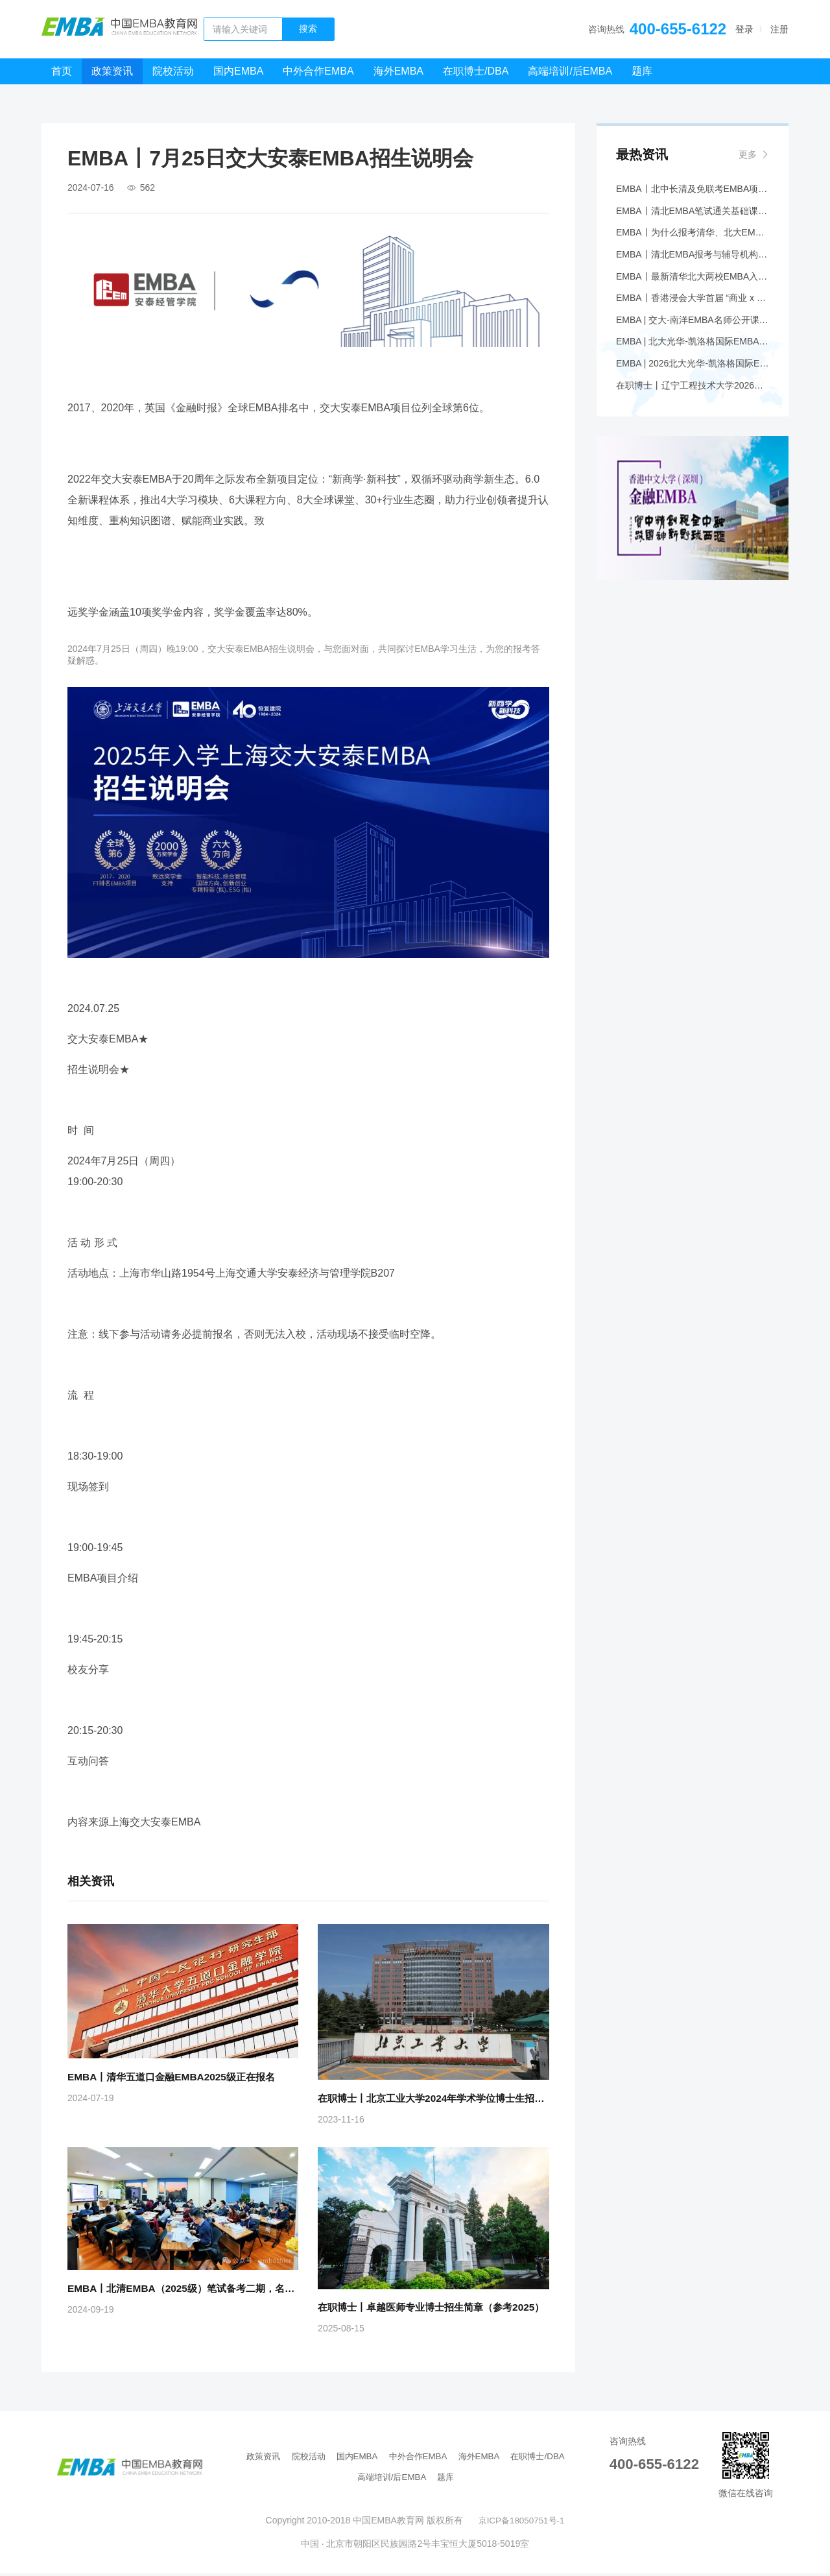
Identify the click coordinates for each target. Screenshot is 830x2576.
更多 (748, 154)
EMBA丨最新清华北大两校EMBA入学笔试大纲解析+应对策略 (692, 283)
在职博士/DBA (475, 71)
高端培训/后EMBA (570, 71)
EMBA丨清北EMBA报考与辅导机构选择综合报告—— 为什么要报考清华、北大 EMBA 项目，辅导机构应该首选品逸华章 (692, 260)
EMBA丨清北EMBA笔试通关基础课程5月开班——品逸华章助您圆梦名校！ (692, 213)
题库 (642, 71)
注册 (779, 29)
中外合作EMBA (318, 71)
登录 (744, 29)
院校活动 (173, 71)
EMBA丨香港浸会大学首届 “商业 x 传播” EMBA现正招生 (692, 307)
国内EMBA (238, 71)
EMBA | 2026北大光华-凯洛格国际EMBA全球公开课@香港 (692, 377)
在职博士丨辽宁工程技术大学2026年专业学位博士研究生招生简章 (692, 400)
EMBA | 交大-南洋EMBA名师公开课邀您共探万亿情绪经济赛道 (692, 330)
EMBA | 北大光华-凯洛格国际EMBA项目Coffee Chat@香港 (692, 353)
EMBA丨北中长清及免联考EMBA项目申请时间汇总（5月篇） (692, 190)
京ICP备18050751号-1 (521, 2523)
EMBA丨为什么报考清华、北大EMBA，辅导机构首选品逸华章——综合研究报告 (692, 237)
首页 (61, 71)
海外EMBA (398, 71)
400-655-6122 (678, 29)
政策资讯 (112, 71)
